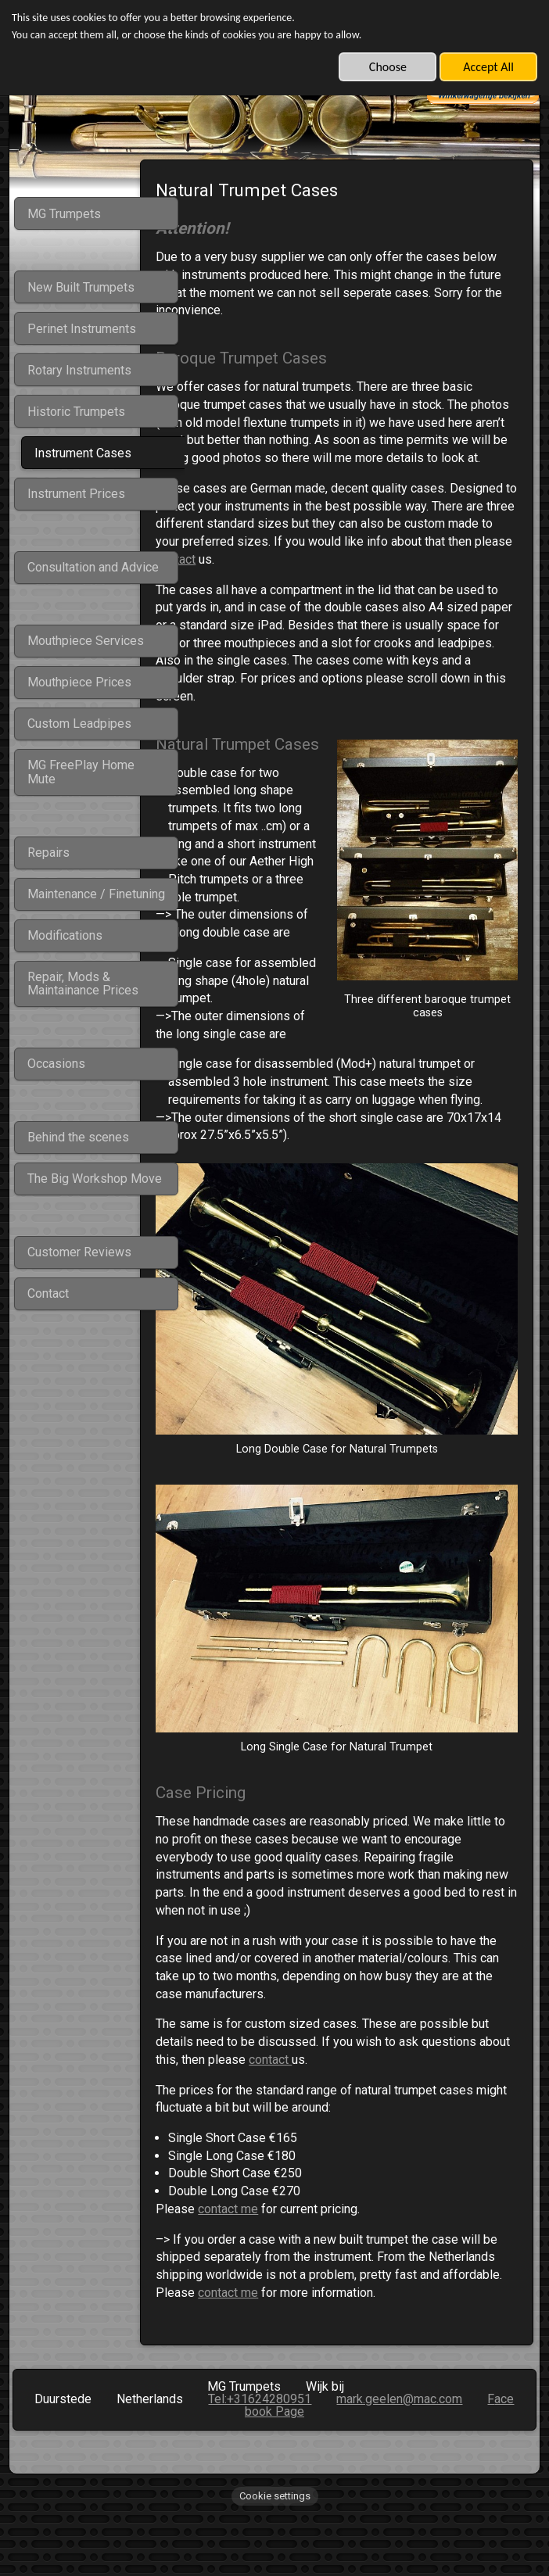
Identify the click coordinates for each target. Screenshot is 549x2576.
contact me (272, 2240)
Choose (388, 66)
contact (427, 577)
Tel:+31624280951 (259, 2448)
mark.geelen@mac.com (399, 2448)
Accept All (488, 66)
